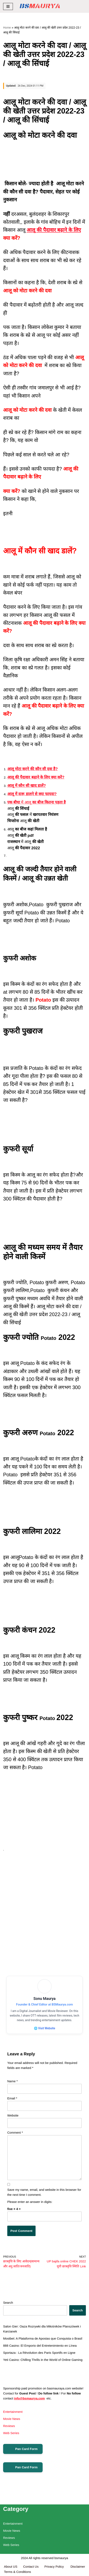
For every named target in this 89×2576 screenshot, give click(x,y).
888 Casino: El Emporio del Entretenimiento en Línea (40, 2345)
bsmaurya (61, 2558)
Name (12, 2081)
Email (12, 2098)
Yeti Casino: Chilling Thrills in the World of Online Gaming (43, 2359)
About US (10, 2566)
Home (7, 27)
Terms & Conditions (17, 2571)
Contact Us (30, 2566)
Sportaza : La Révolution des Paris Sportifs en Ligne (39, 2352)
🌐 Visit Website (44, 2028)
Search (8, 2302)
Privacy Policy (54, 2566)
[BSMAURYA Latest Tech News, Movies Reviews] (40, 6)
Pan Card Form (23, 2448)
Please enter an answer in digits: (29, 2202)
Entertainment (12, 2411)
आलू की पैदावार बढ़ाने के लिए (54, 230)
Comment (15, 2132)
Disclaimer (77, 2566)
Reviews (9, 2426)
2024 (24, 2558)
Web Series (11, 2433)
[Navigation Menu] (8, 6)
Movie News (11, 2419)
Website (13, 2115)
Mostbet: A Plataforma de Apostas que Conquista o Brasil (42, 2338)
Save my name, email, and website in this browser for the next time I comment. (44, 2192)
